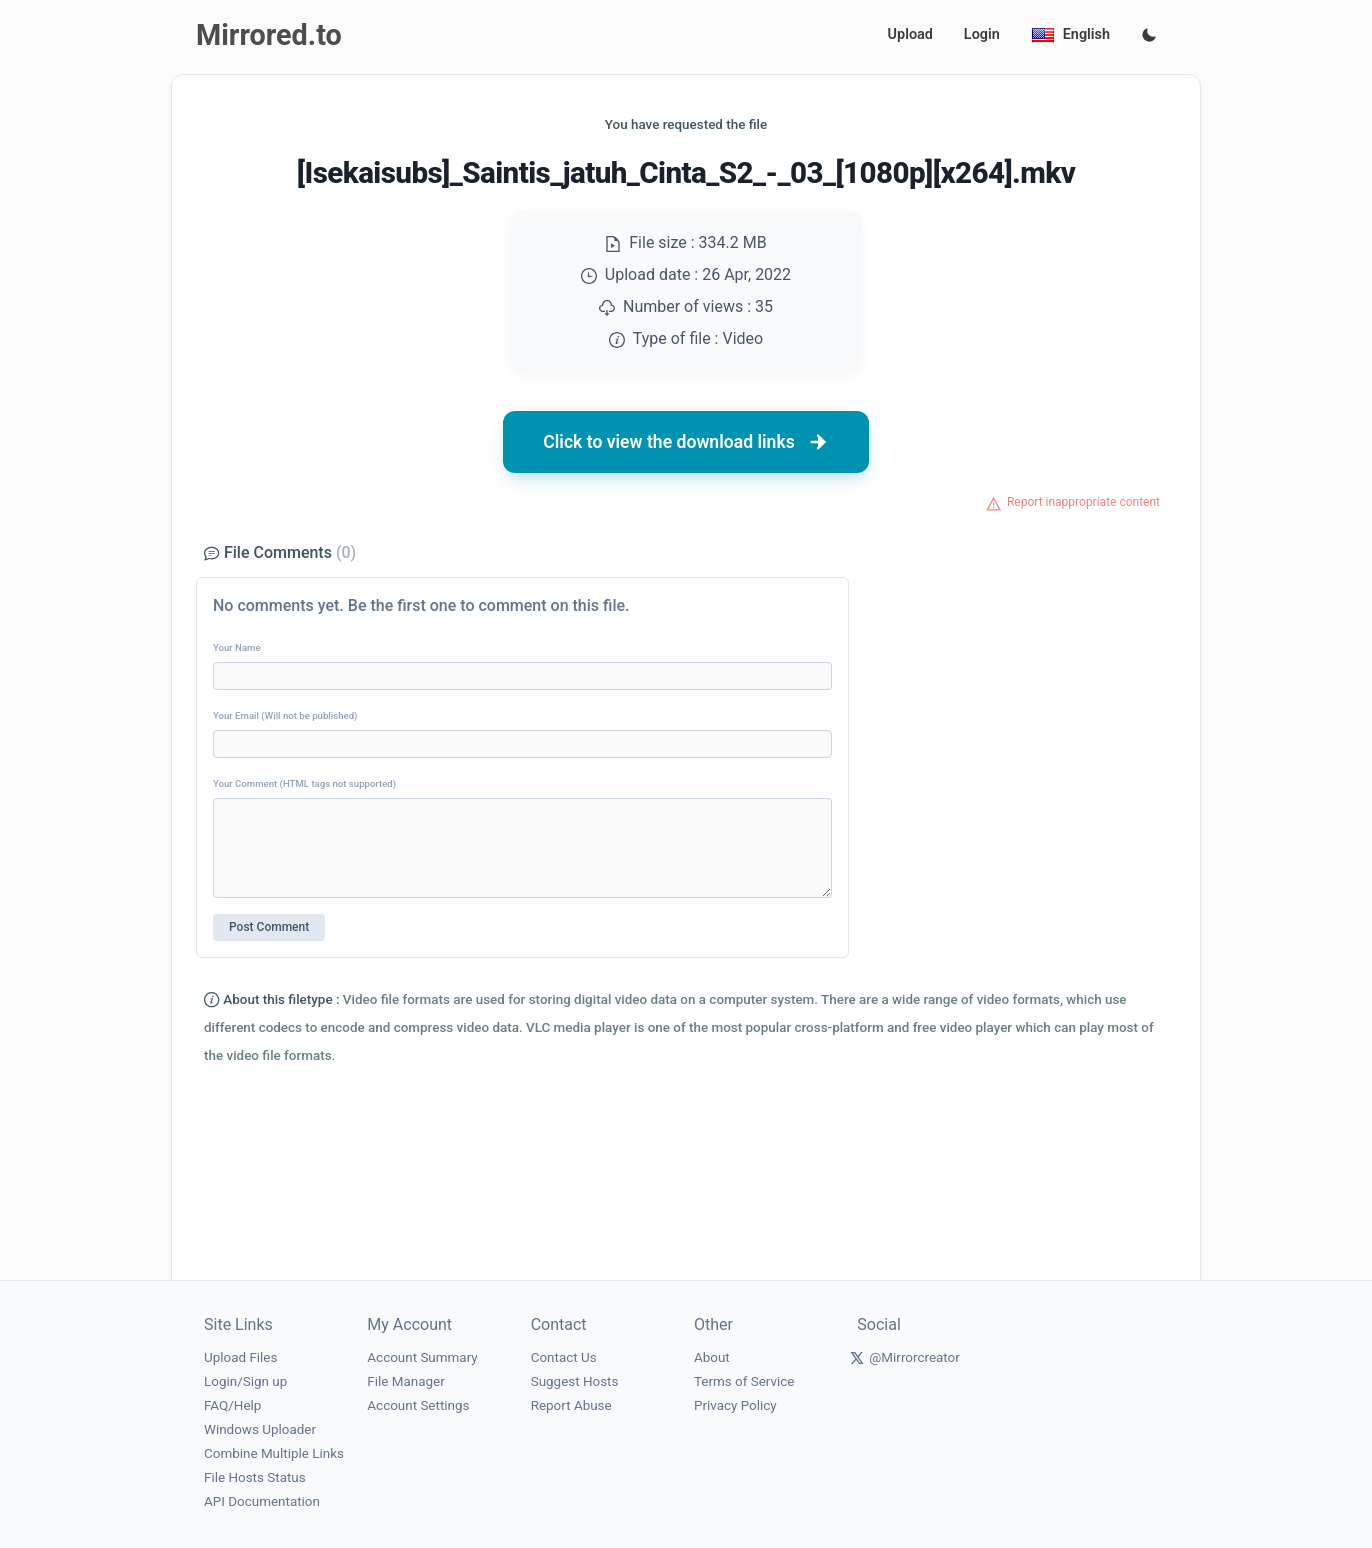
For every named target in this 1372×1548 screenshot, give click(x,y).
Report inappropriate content (1083, 502)
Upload (910, 34)
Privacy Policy (735, 1405)
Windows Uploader (260, 1429)
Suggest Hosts (575, 1381)
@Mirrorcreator (914, 1357)
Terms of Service (744, 1381)
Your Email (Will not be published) (285, 715)
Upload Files (240, 1357)
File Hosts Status (255, 1477)
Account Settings (418, 1405)
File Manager (405, 1381)
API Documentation (262, 1501)
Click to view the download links (686, 442)
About (712, 1357)
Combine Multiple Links (274, 1453)
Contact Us (564, 1357)
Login (982, 34)
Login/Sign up (245, 1381)
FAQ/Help (232, 1405)
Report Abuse (571, 1405)
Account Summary (422, 1357)
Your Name (237, 647)
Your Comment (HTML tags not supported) (304, 783)
